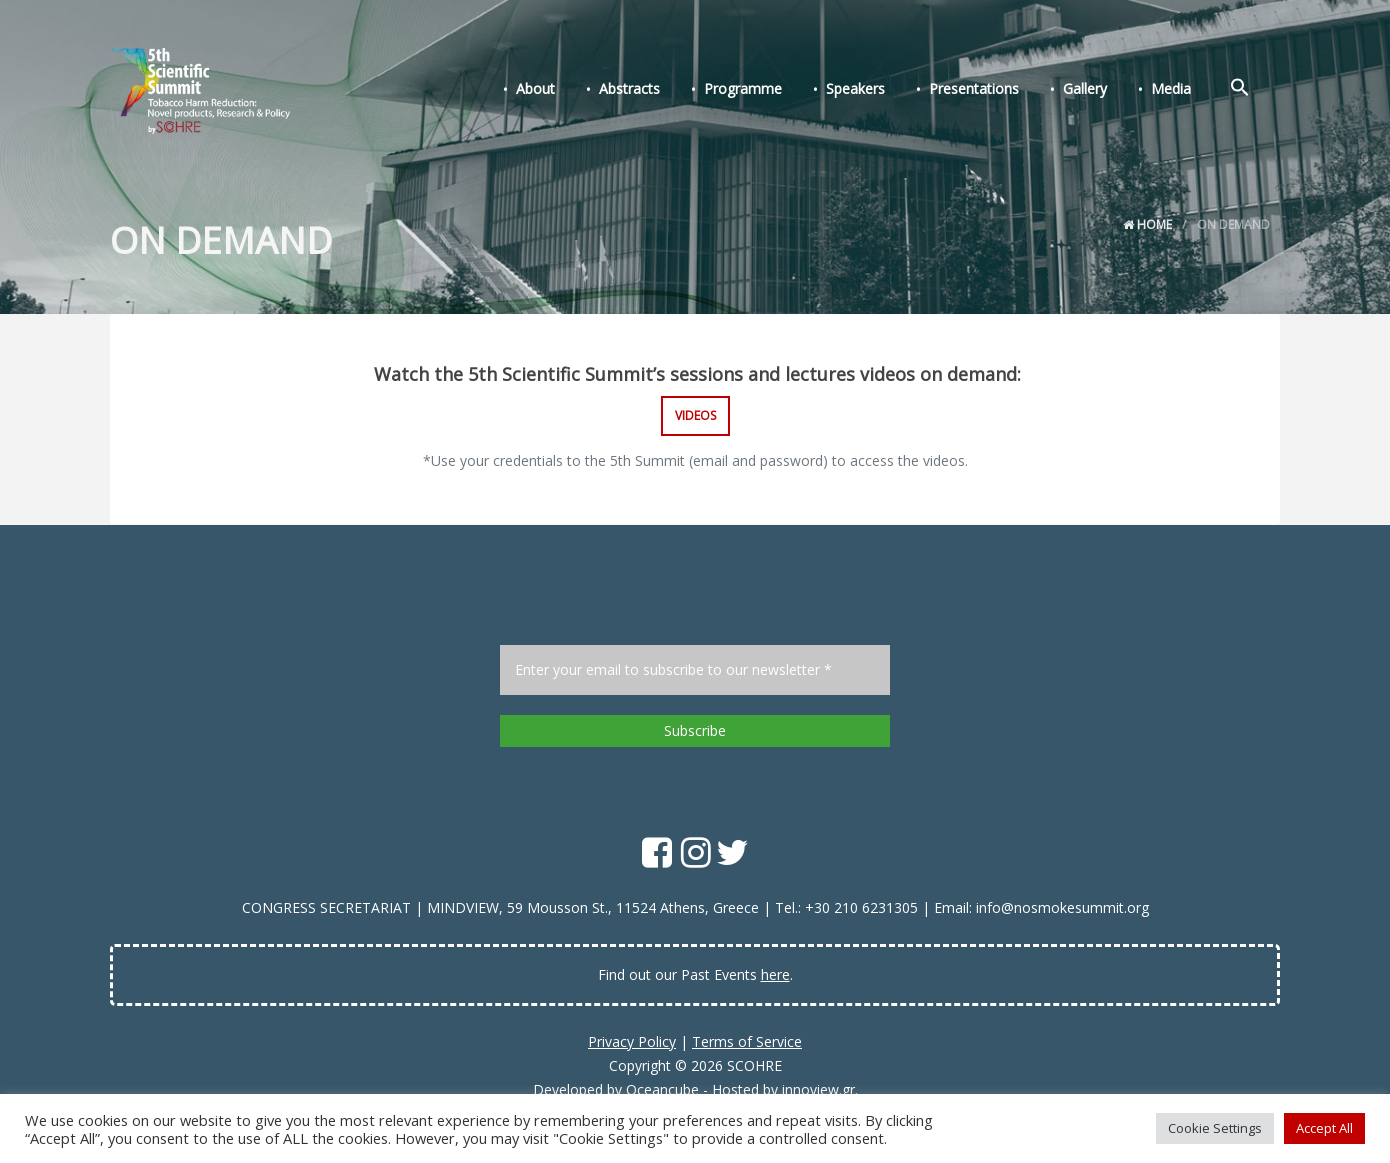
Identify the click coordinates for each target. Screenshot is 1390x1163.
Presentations (974, 88)
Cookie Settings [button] (1215, 1128)
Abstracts (629, 88)
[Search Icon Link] (1240, 88)
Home (1147, 224)
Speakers (855, 88)
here (775, 974)
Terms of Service (747, 1041)
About (535, 88)
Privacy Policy (632, 1041)
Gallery (1085, 88)
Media (1171, 88)
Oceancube (662, 1089)
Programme (743, 88)
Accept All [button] (1324, 1128)
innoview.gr (818, 1089)
